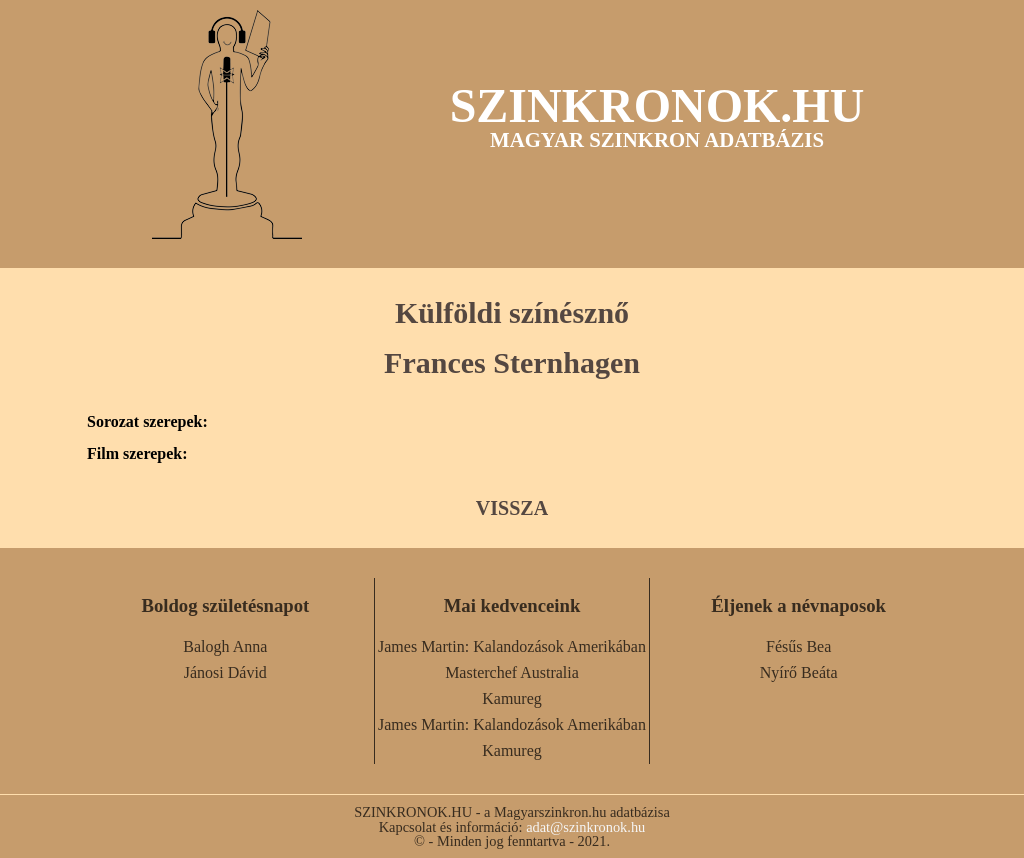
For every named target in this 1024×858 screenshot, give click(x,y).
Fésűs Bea (798, 646)
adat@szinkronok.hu (585, 827)
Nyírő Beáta (799, 672)
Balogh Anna (225, 646)
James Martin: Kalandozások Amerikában (512, 646)
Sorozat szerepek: (147, 422)
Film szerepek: (137, 454)
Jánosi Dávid (225, 672)
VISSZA (512, 508)
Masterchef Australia (512, 672)
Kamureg (512, 698)
